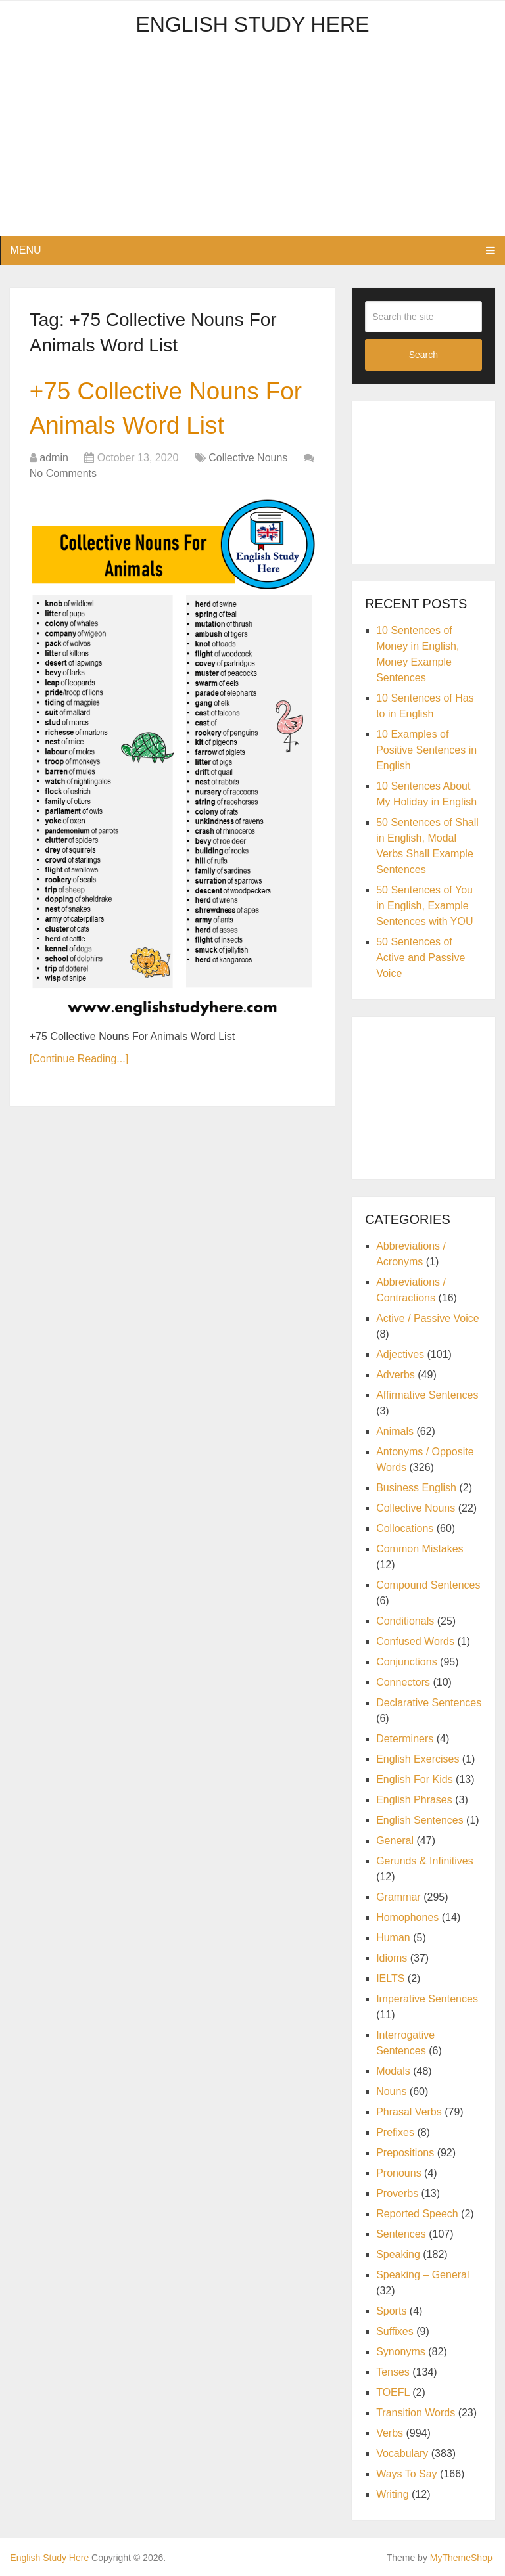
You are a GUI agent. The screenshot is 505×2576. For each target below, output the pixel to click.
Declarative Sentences (428, 1702)
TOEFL (393, 2392)
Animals (395, 1431)
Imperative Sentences (427, 1998)
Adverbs (395, 1374)
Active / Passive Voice (427, 1318)
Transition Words (415, 2412)
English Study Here (252, 24)
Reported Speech (417, 2213)
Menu (25, 250)
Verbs (389, 2433)
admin (53, 460)
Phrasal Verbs (409, 2111)
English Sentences (420, 1820)
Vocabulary (402, 2453)
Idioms (391, 1958)
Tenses (393, 2372)
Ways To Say (406, 2473)
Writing (392, 2494)
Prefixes (395, 2132)
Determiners (404, 1738)
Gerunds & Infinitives (424, 1860)
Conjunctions (406, 1661)
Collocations (404, 1528)
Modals (393, 2071)
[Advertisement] (252, 144)
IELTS (390, 1978)
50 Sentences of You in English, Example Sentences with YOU (424, 905)
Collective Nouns (247, 460)
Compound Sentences (428, 1585)
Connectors (403, 1682)
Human (393, 1937)
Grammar (398, 1897)
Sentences (401, 2234)
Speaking (398, 2254)
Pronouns (398, 2173)
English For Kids (414, 1779)
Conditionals (405, 1621)
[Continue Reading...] (79, 1061)
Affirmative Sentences (427, 1395)
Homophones (407, 1917)
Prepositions (405, 2152)
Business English (416, 1487)
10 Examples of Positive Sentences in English (426, 750)
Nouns (391, 2091)
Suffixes (395, 2331)
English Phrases (414, 1799)
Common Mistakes (419, 1548)
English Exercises (417, 1759)
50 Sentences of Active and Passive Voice (420, 957)
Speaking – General (422, 2274)
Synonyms (400, 2351)
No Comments (63, 476)
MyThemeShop (461, 2557)
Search (423, 355)
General (395, 1840)
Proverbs (397, 2193)
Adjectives (400, 1354)
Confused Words (415, 1641)
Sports (391, 2310)
